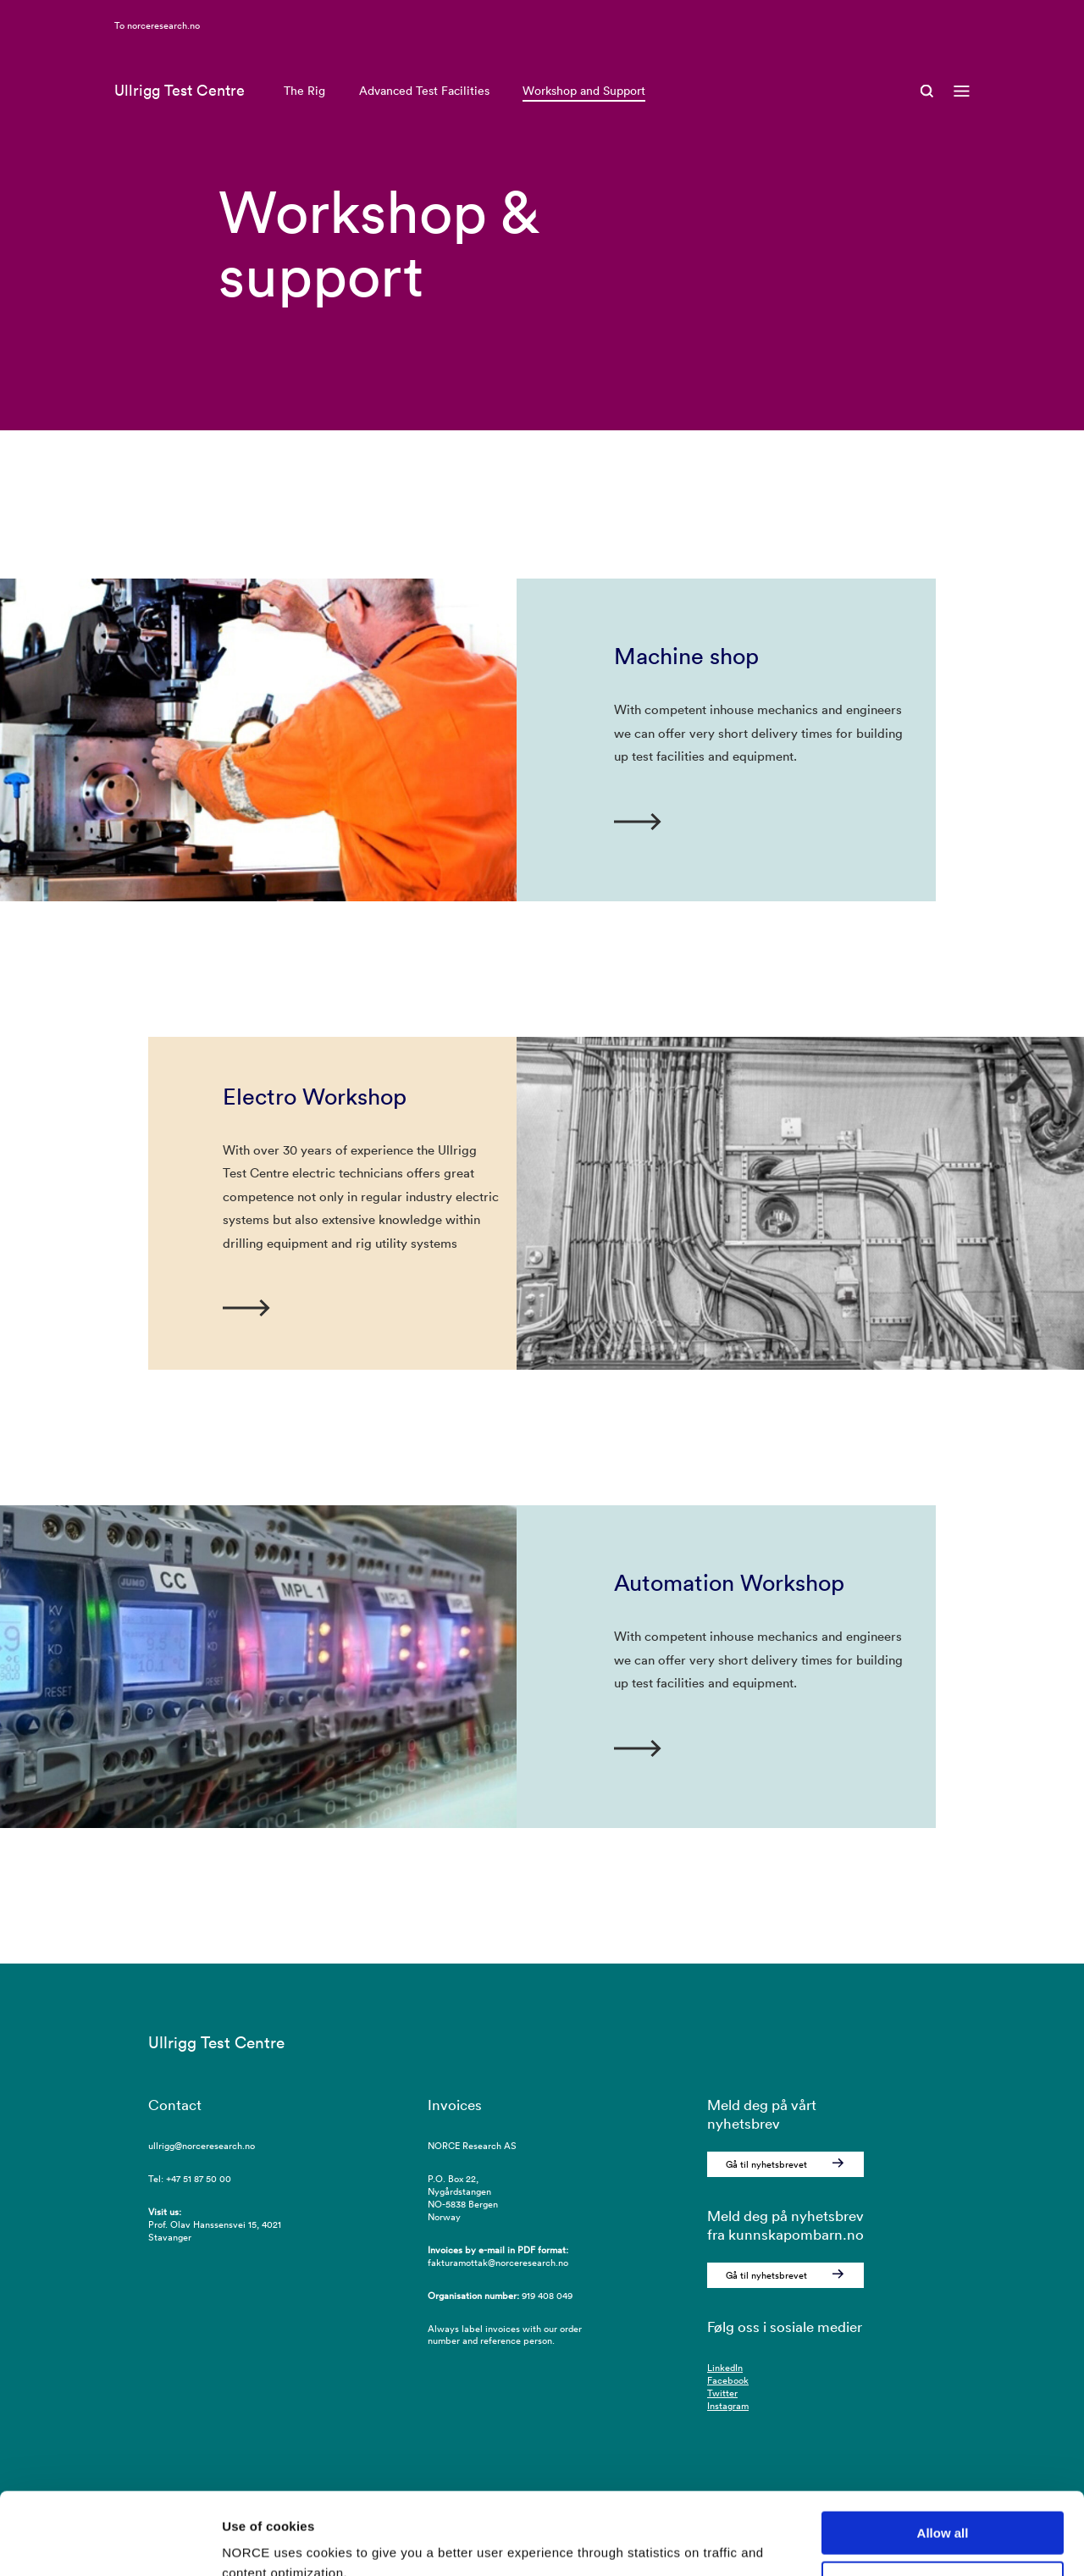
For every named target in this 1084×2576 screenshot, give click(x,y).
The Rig (304, 114)
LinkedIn (725, 2367)
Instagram (728, 2406)
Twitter (722, 2393)
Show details (261, 2542)
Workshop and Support (584, 114)
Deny (943, 2506)
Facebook (728, 2380)
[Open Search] (927, 114)
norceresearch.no (163, 46)
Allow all (943, 2456)
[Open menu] (962, 114)
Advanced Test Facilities (424, 114)
